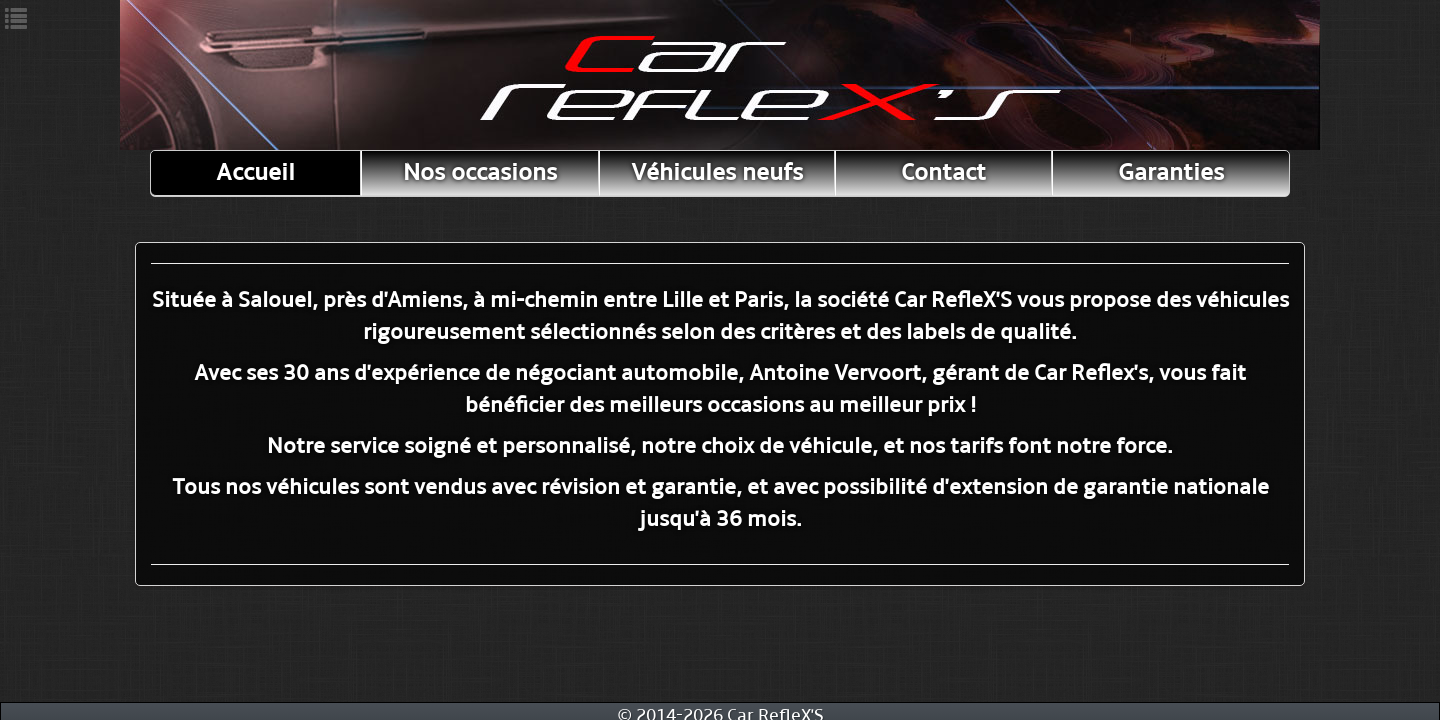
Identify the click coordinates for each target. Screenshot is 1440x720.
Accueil (255, 172)
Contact (943, 172)
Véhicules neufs (717, 172)
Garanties (1171, 172)
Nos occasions (480, 172)
